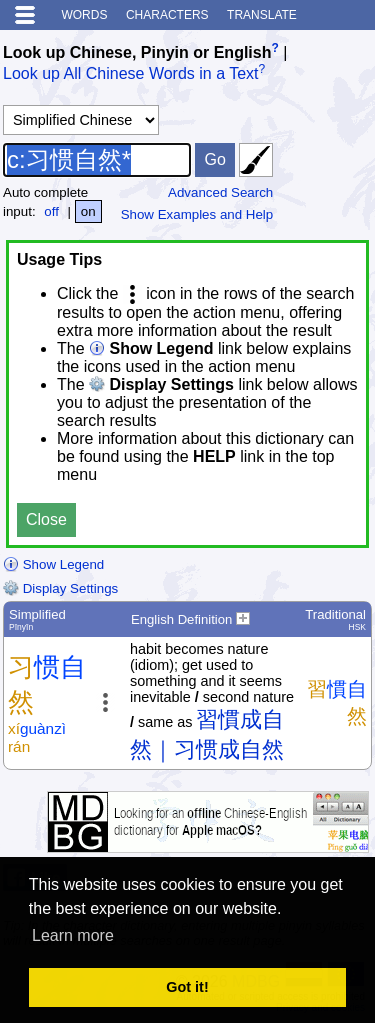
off (51, 211)
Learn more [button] (73, 935)
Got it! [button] (187, 987)
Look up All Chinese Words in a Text (131, 74)
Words (84, 15)
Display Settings (60, 588)
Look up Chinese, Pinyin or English (137, 52)
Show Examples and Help (197, 214)
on (88, 211)
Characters (167, 15)
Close (46, 519)
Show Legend (53, 564)
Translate (262, 15)
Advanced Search (220, 192)
